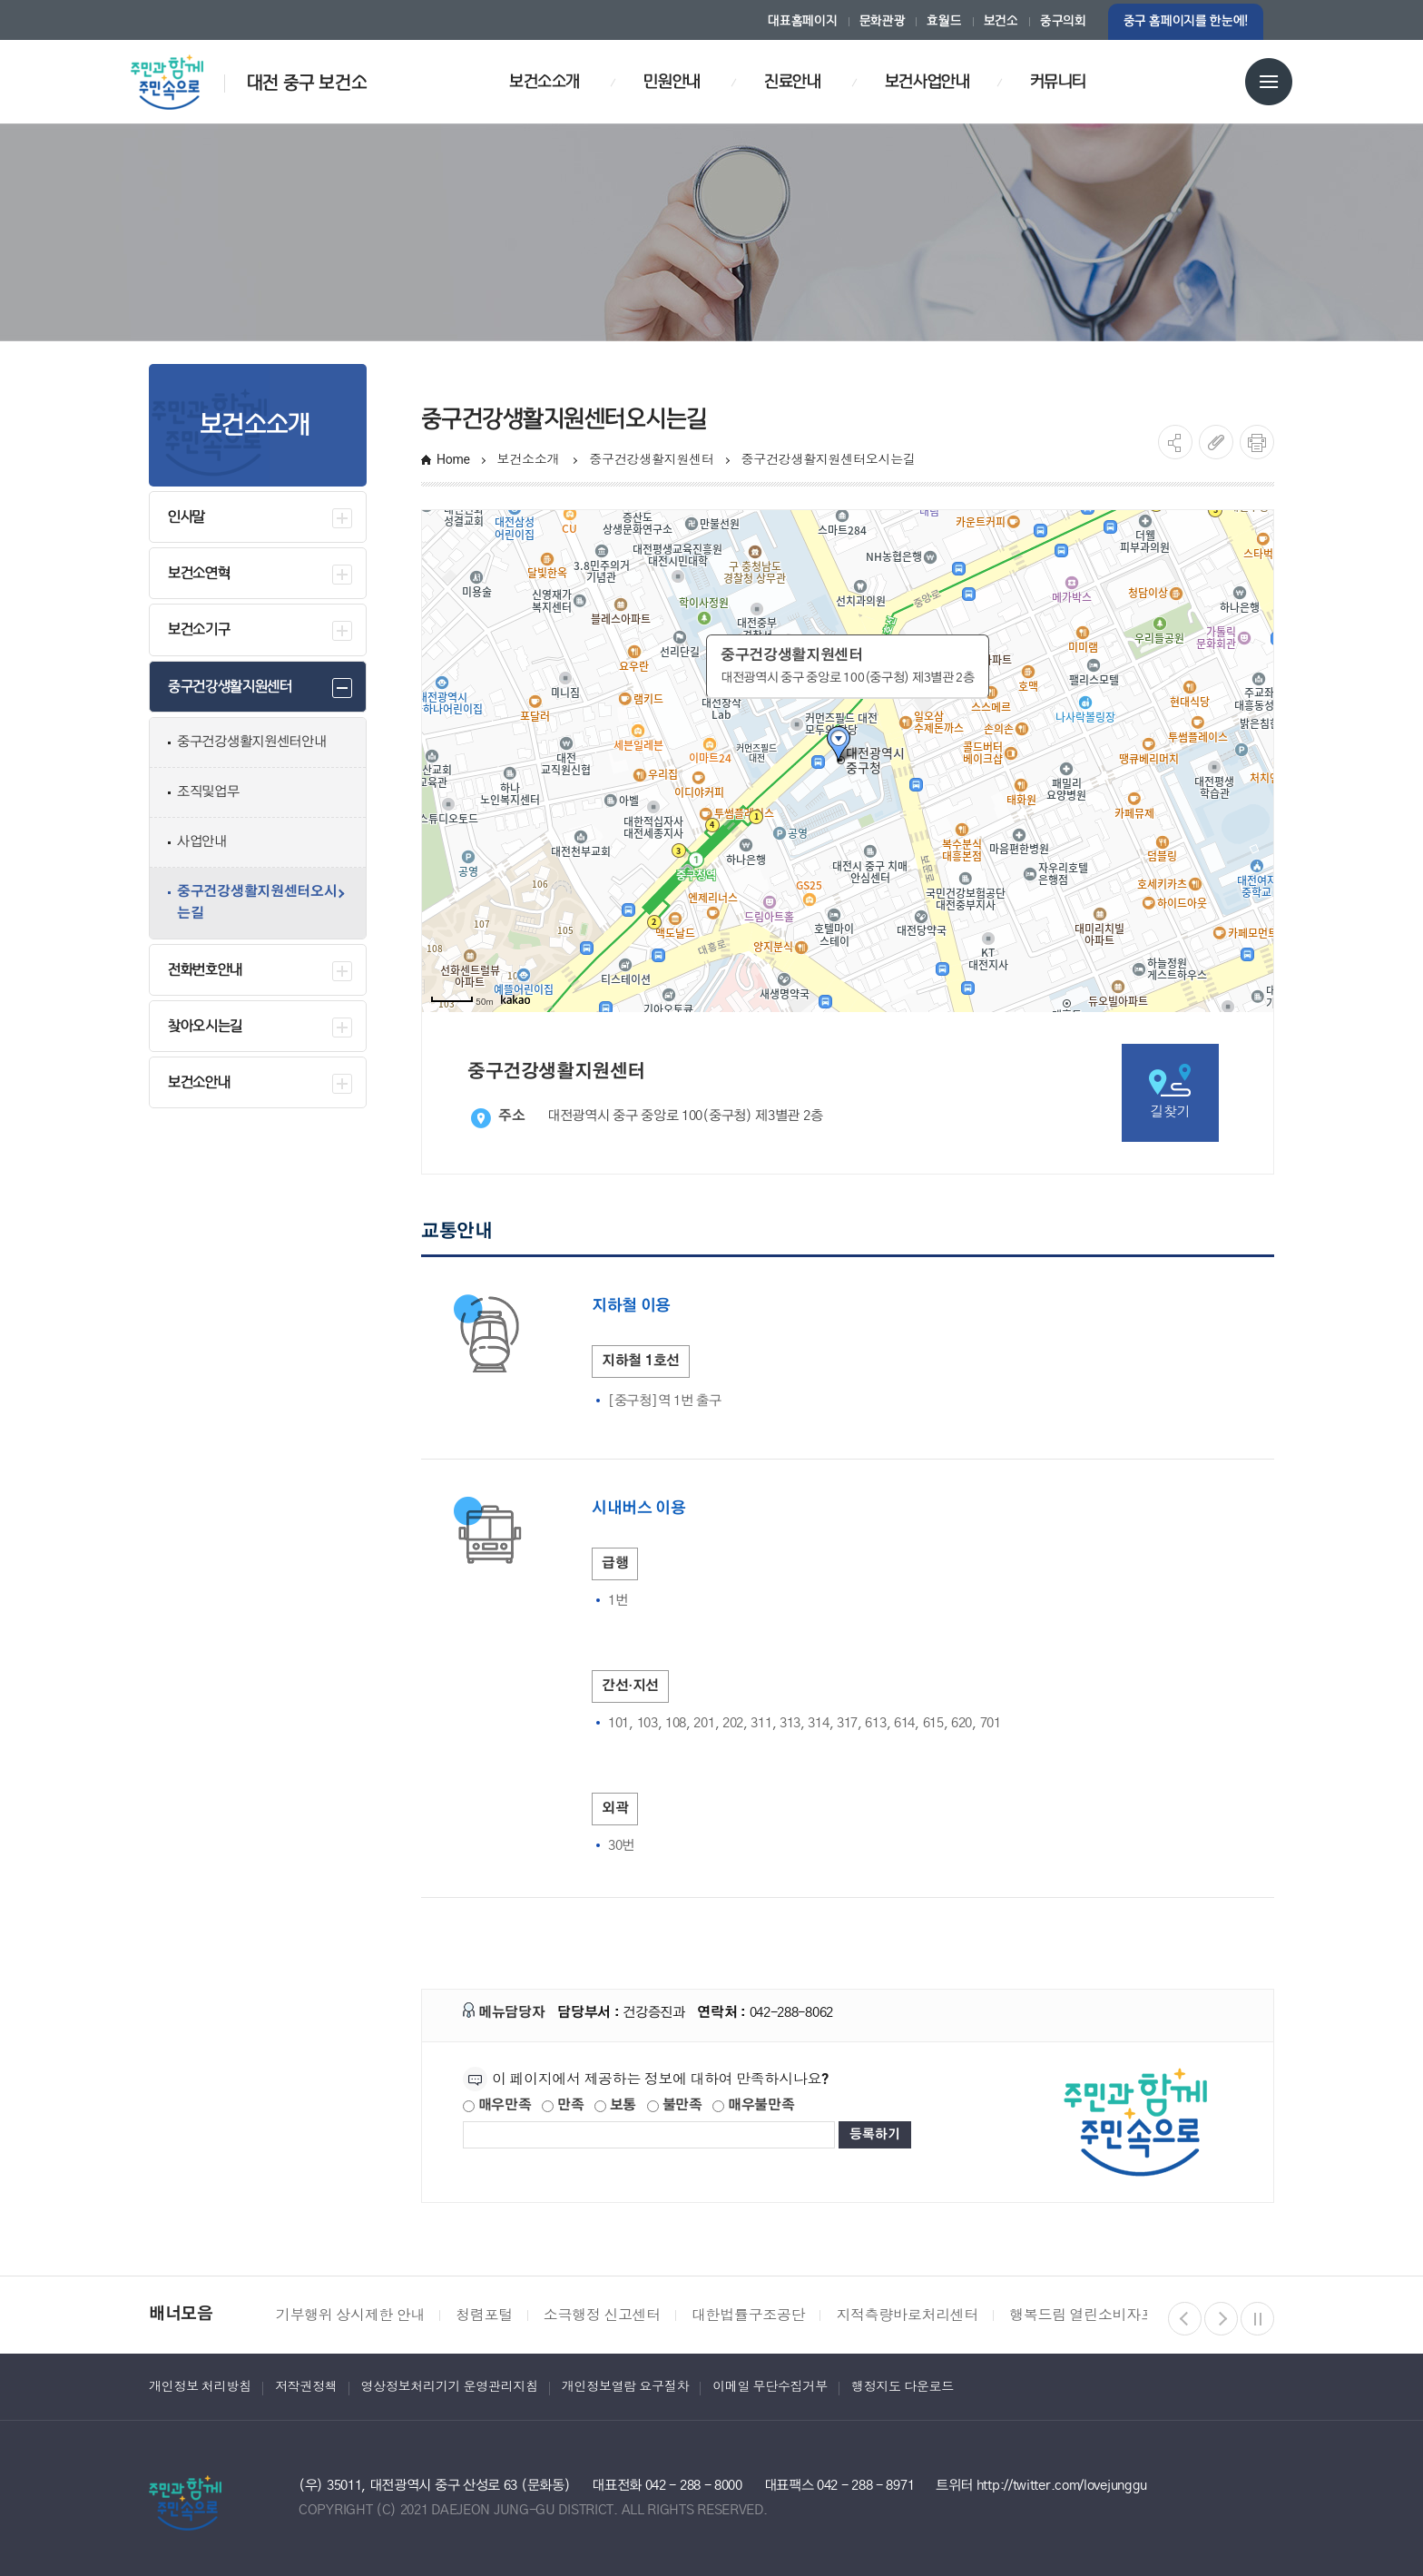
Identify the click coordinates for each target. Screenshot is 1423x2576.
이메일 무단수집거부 (770, 2386)
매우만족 (497, 2105)
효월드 (944, 21)
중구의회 (1063, 21)
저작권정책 (306, 2386)
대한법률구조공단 (748, 2315)
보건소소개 (530, 459)
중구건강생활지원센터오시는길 (829, 459)
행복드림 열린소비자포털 (1089, 2315)
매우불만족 (753, 2105)
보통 (615, 2105)
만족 (563, 2105)
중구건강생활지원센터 (651, 459)
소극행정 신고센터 (602, 2315)
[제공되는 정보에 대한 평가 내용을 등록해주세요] (649, 2134)
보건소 (1001, 21)
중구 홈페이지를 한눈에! (1186, 21)
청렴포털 (484, 2315)
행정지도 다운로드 (902, 2386)
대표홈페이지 (802, 21)
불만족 (674, 2105)
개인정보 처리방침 (200, 2386)
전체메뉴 (1268, 81)
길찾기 (1170, 1091)
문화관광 (882, 21)
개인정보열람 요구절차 (625, 2386)
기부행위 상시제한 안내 (350, 2315)
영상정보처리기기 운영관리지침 (449, 2386)
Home (453, 459)
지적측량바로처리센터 (907, 2315)
